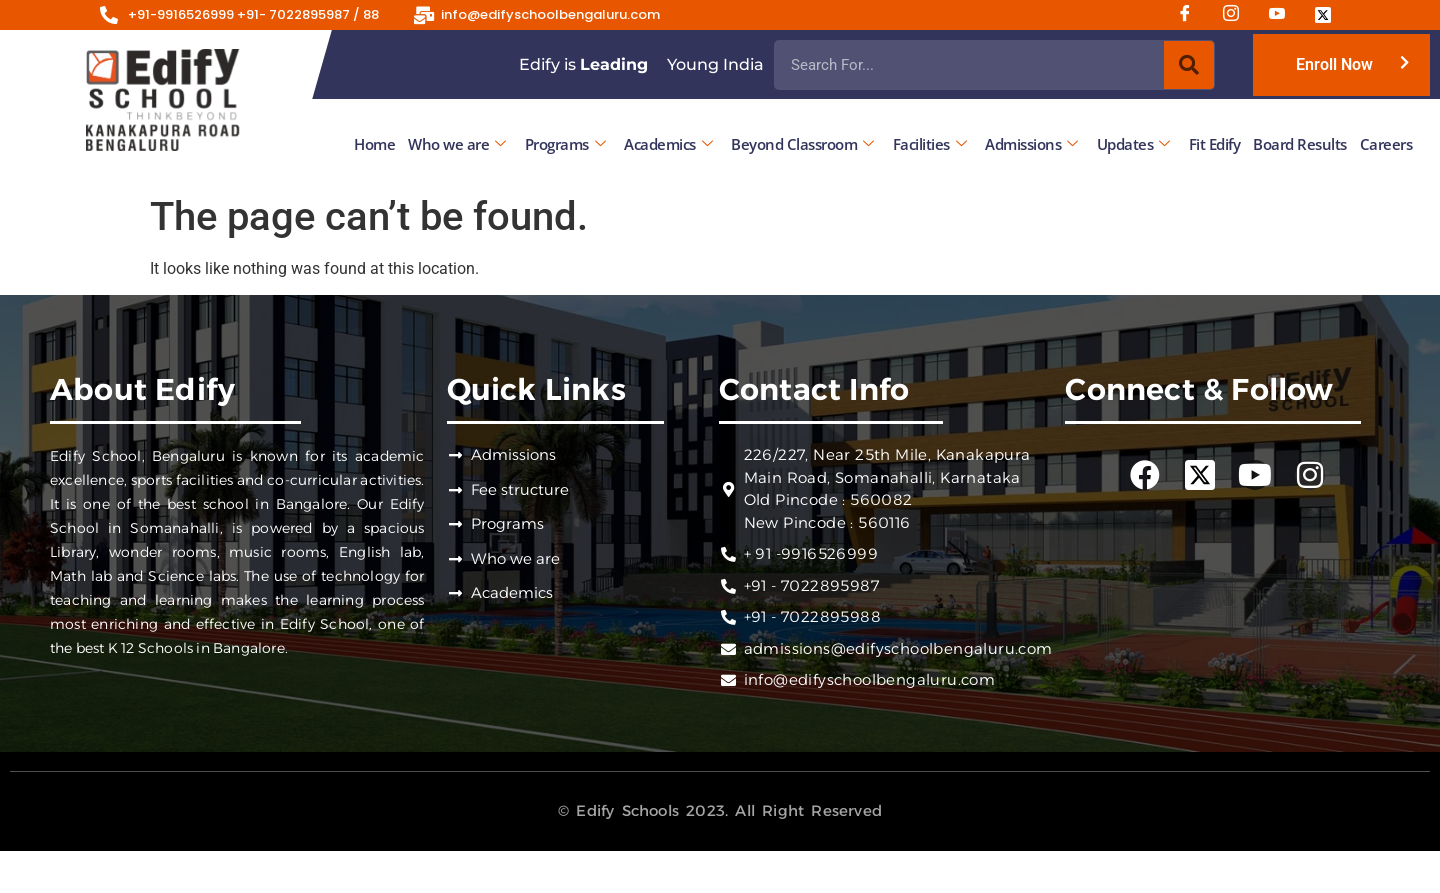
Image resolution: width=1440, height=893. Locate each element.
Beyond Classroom (802, 144)
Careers (1386, 144)
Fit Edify (1215, 144)
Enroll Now (1334, 64)
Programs (565, 144)
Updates (1133, 144)
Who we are (457, 144)
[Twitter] (1330, 15)
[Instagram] (1238, 15)
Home (374, 144)
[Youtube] (1284, 15)
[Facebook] (1192, 15)
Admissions (1031, 144)
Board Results (1300, 144)
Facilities (930, 144)
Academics (668, 144)
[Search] (1189, 65)
